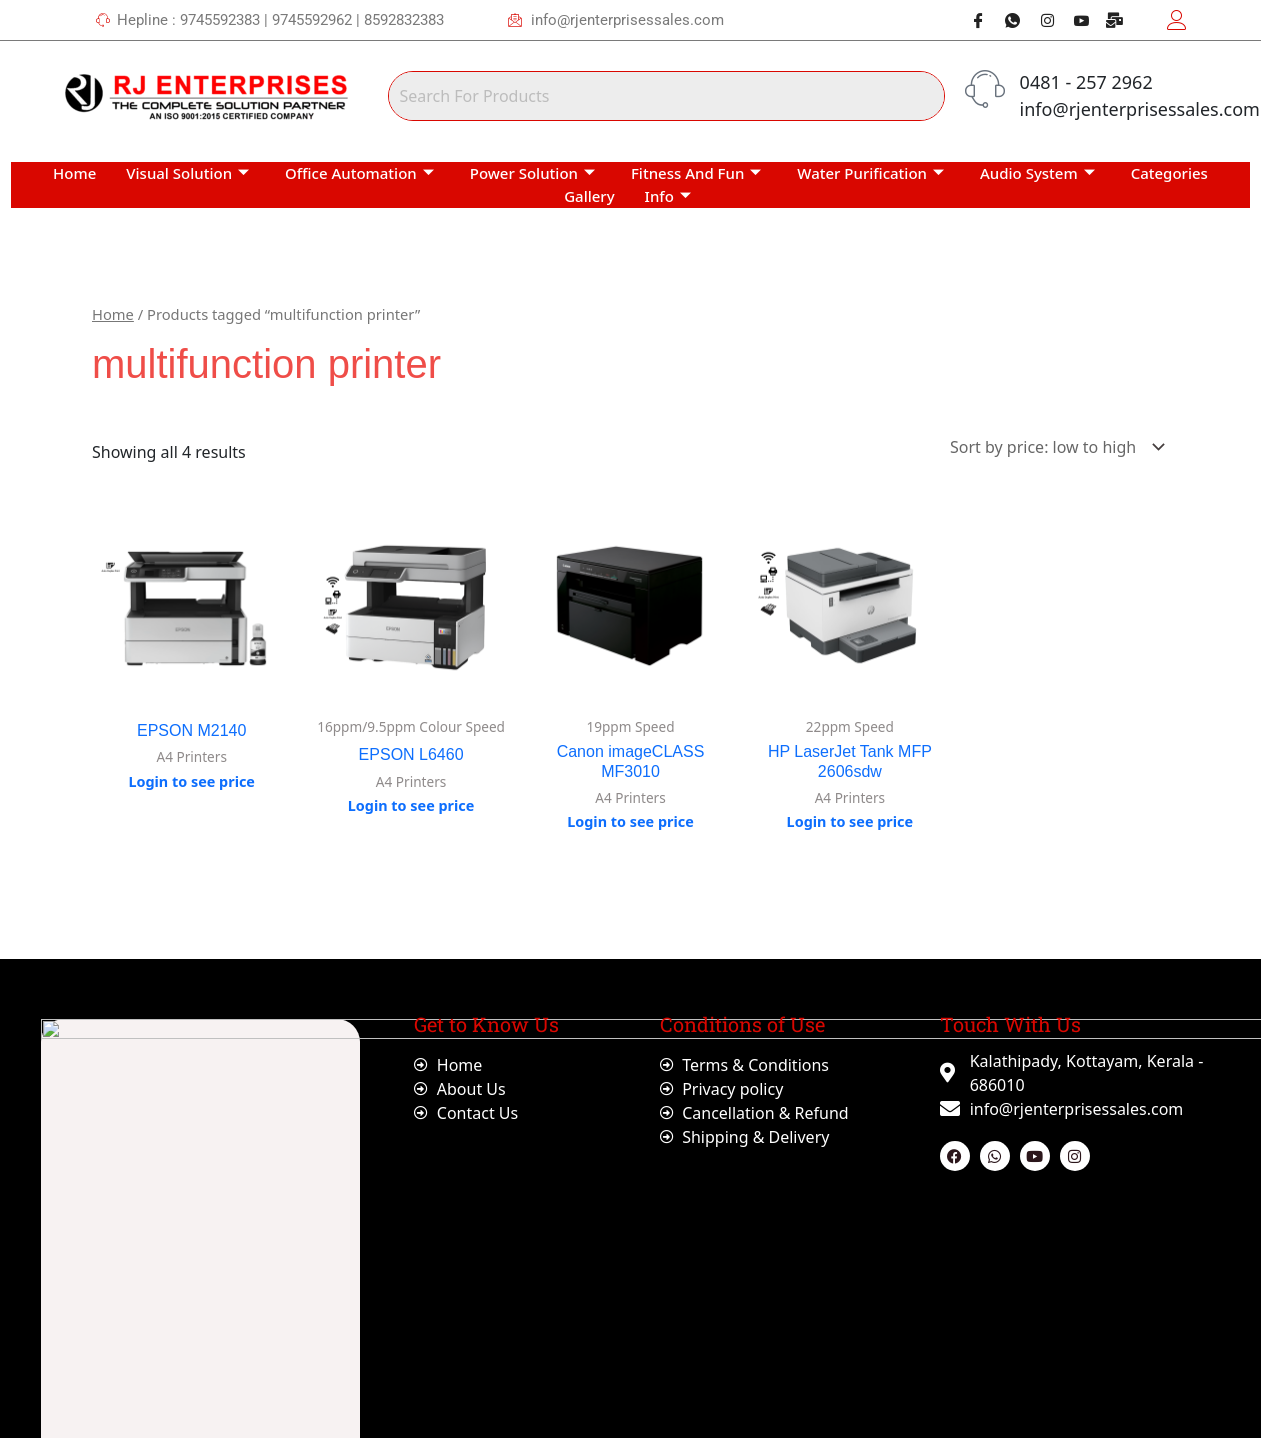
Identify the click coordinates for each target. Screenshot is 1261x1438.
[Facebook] (971, 20)
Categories (1169, 173)
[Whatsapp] (1005, 20)
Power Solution (532, 173)
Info (668, 196)
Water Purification (870, 173)
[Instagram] (1039, 20)
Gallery (589, 196)
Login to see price (191, 781)
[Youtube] (1074, 20)
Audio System (1037, 173)
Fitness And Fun (696, 173)
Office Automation (359, 173)
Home (74, 173)
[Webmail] (1108, 20)
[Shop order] (1053, 447)
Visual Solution (187, 173)
